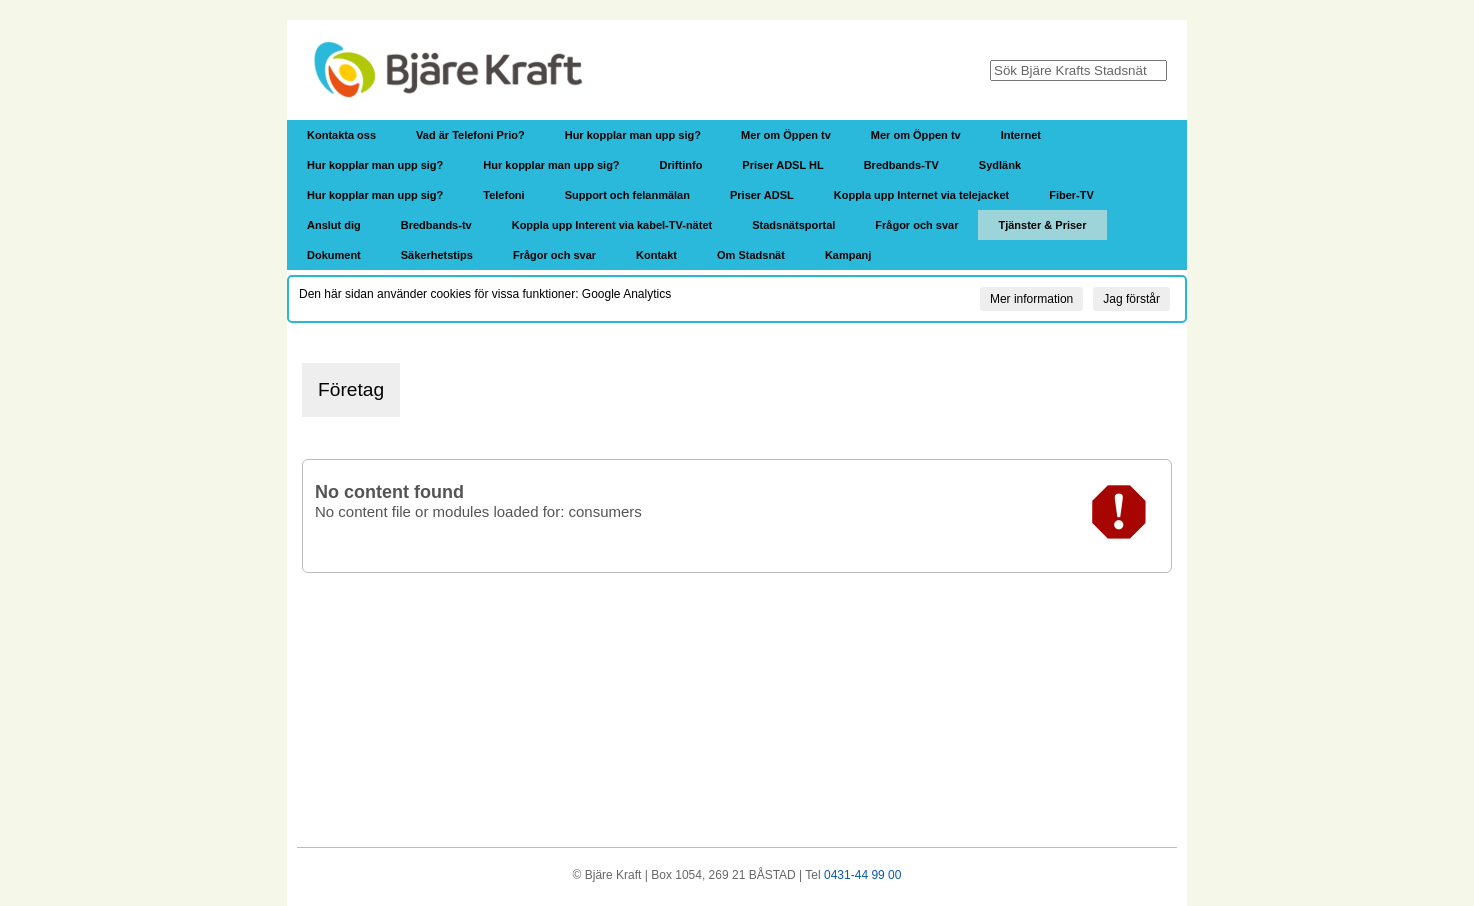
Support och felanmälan (627, 195)
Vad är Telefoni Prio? (470, 135)
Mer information (1031, 299)
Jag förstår (1131, 299)
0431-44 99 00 (862, 875)
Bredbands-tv (436, 225)
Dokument (334, 255)
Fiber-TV (1071, 195)
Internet (1021, 135)
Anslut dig (334, 225)
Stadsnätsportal (793, 225)
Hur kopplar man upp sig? (633, 135)
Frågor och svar (916, 225)
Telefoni (503, 195)
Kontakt (656, 255)
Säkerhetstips (437, 255)
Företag (351, 389)
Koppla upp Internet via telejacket (921, 195)
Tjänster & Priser (1042, 225)
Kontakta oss (341, 135)
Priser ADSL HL (782, 165)
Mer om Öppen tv (786, 135)
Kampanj (848, 255)
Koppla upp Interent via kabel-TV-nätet (612, 225)
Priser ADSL (762, 195)
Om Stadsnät (751, 255)
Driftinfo (681, 165)
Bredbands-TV (901, 165)
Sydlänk (1000, 165)
